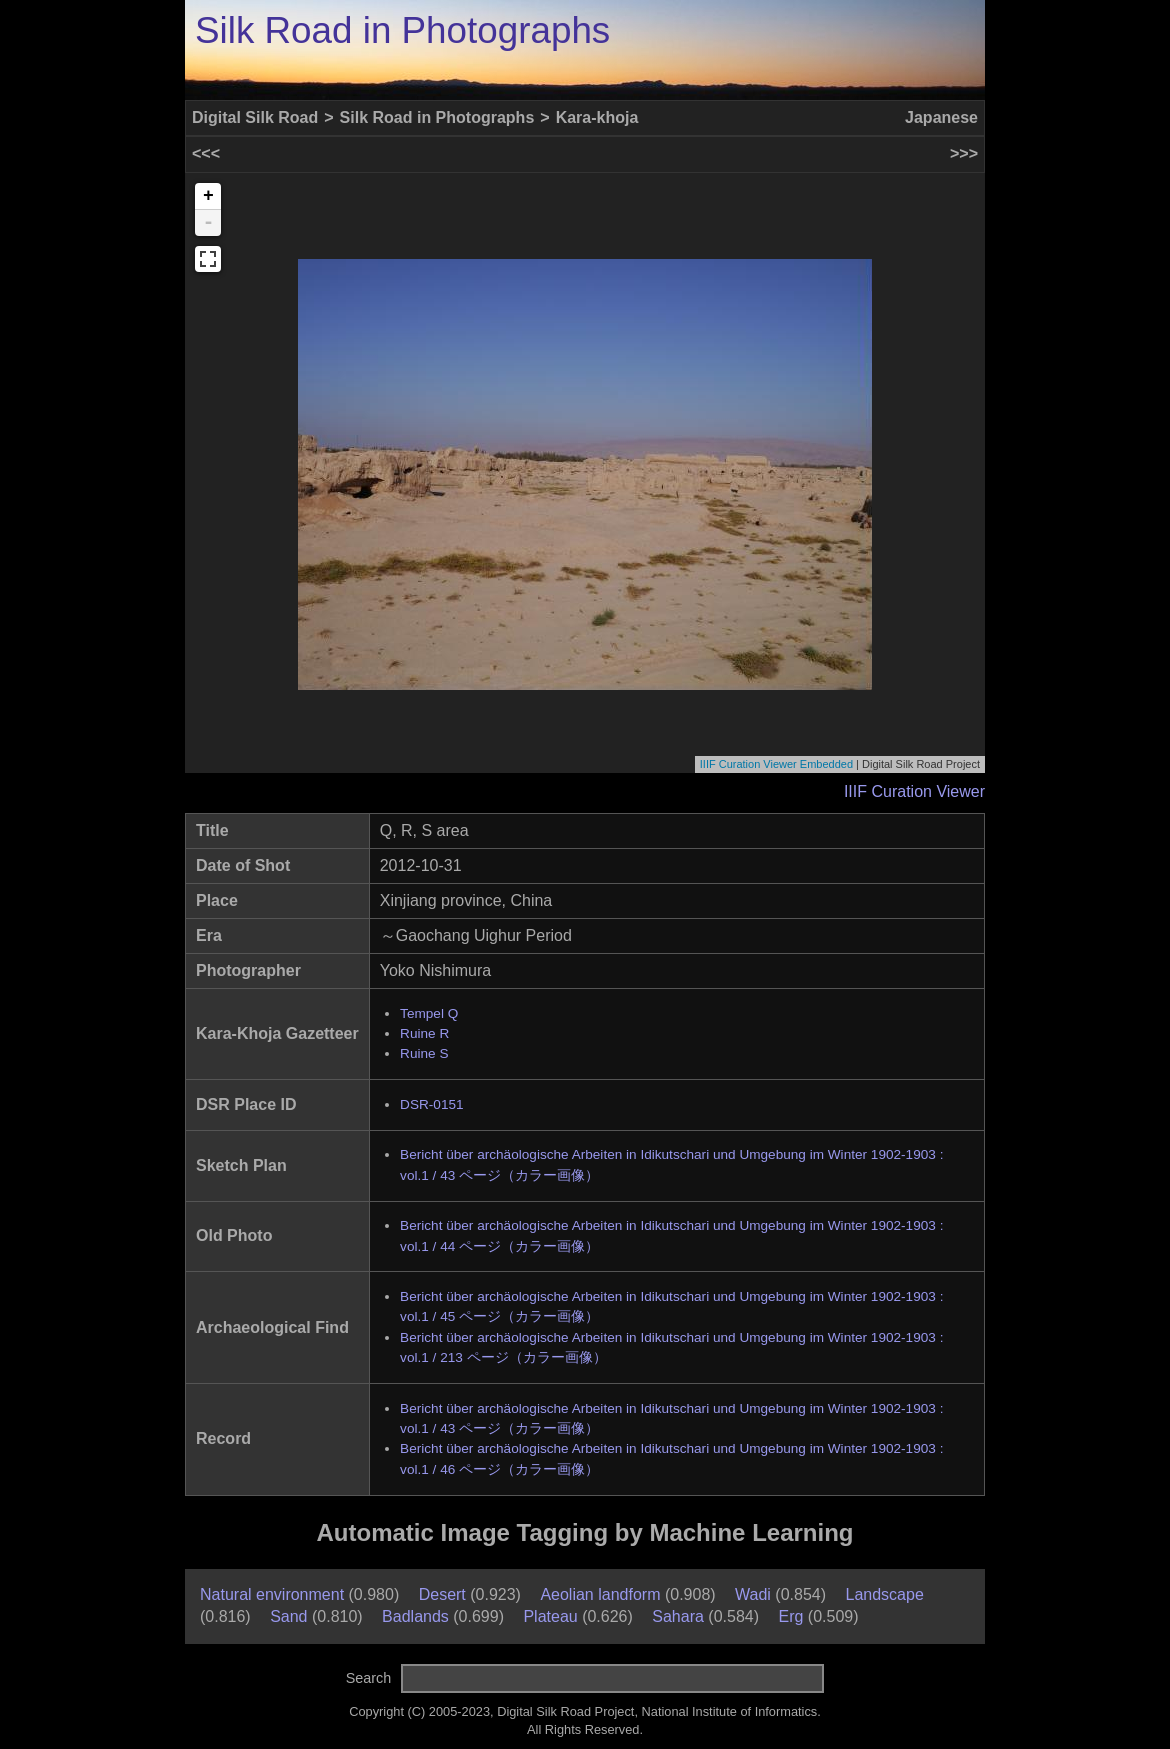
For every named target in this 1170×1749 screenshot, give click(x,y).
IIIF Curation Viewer (914, 791)
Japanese (941, 117)
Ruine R (424, 1033)
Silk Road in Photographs (402, 30)
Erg (790, 1616)
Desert (442, 1594)
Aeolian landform (600, 1594)
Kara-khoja (597, 117)
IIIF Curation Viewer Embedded (776, 764)
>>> (964, 153)
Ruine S (424, 1053)
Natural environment (272, 1594)
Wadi (753, 1594)
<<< (206, 153)
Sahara (678, 1616)
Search (369, 1678)
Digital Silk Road (255, 117)
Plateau (550, 1616)
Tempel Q (429, 1013)
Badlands (415, 1616)
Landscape (885, 1594)
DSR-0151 (431, 1104)
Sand (288, 1616)
